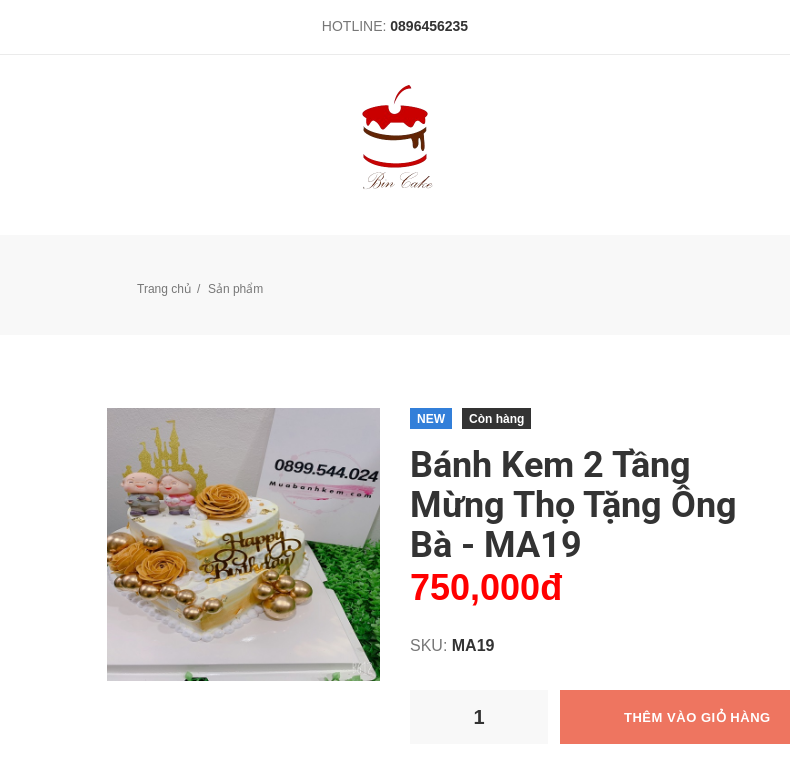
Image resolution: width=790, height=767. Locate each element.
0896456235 (429, 26)
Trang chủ (164, 289)
